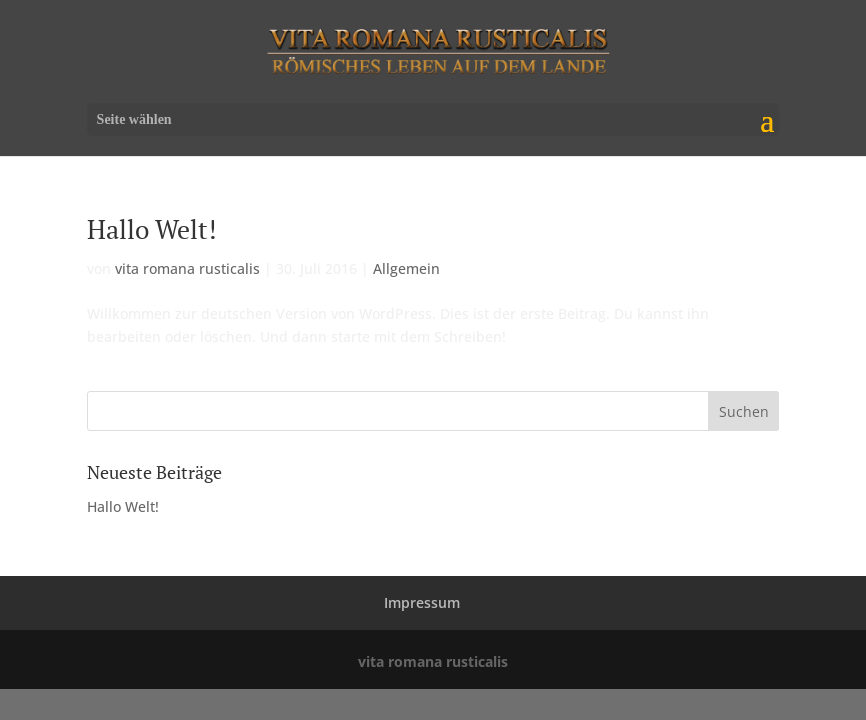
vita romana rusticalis (187, 268)
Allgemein (406, 268)
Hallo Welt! (152, 229)
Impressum (422, 602)
